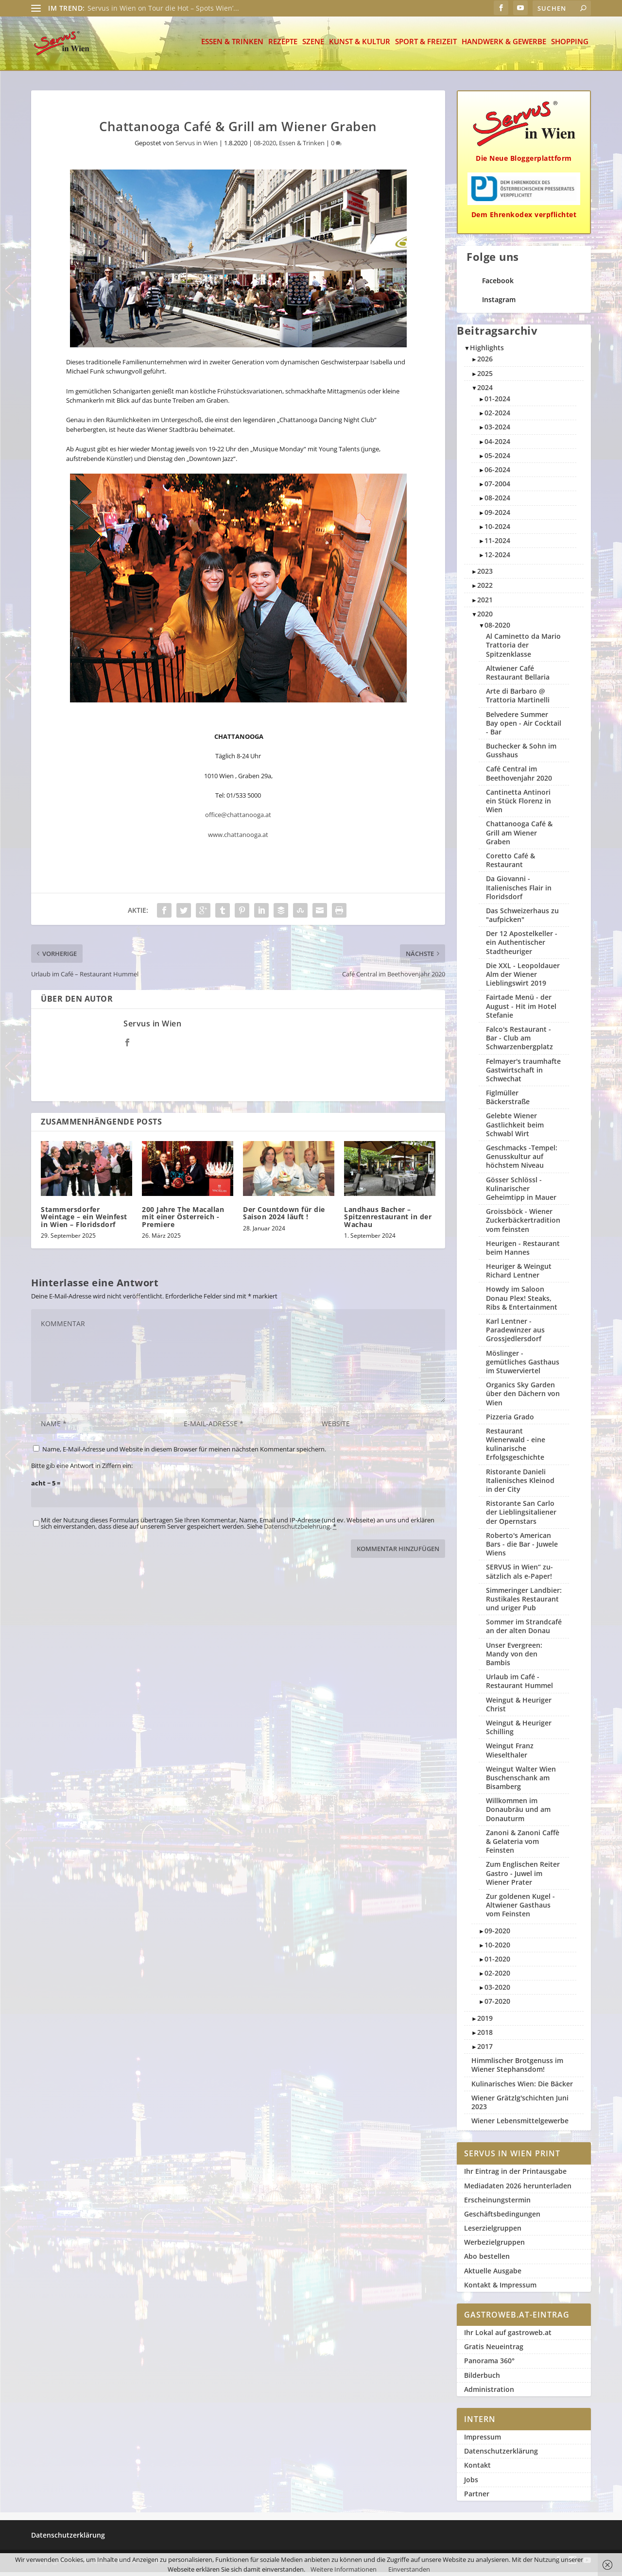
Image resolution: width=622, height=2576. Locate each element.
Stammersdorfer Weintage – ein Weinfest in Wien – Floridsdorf (84, 1221)
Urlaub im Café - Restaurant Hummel (519, 1685)
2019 (485, 2022)
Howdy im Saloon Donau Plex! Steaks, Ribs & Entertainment (521, 1301)
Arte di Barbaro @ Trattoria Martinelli (518, 699)
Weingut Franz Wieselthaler (510, 1754)
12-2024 (497, 558)
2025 (485, 377)
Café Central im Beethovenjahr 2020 (519, 777)
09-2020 (497, 1934)
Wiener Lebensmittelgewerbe (520, 2124)
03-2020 (497, 1991)
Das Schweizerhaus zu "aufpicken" (522, 919)
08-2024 (497, 501)
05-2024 (497, 459)
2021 (485, 603)
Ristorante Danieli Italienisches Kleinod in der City (520, 1484)
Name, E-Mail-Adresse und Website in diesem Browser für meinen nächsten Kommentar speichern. (184, 1453)
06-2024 (497, 473)
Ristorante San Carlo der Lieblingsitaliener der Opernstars (521, 1515)
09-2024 (497, 516)
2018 (485, 2036)
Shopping (569, 46)
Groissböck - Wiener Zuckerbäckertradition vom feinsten (523, 1224)
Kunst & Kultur (359, 46)
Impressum (482, 2440)
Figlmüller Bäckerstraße (508, 1101)
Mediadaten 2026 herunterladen (517, 2189)
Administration (489, 2393)
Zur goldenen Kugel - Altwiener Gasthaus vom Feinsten (520, 1908)
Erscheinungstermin (497, 2203)
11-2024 (497, 544)
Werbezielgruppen (494, 2246)
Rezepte (282, 46)
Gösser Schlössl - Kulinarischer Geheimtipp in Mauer (521, 1192)
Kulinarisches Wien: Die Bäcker (522, 2087)
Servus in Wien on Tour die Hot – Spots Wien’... (163, 8)
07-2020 (497, 2005)
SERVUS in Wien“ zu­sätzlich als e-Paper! (519, 1575)
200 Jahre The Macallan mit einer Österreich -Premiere (183, 1221)
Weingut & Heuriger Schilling (519, 1731)
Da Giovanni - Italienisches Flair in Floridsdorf (519, 891)
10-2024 (497, 530)
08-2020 (265, 146)
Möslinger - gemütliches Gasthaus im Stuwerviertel (522, 1365)
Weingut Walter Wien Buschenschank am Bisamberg (521, 1781)
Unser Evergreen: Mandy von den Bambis (514, 1657)
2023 (485, 575)
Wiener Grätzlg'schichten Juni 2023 (520, 2106)
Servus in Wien (196, 146)
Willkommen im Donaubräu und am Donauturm (518, 1813)
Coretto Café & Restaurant (510, 864)
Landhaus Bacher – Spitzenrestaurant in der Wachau (388, 1221)
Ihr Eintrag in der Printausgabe (515, 2175)
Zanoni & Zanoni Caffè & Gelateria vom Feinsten (522, 1845)
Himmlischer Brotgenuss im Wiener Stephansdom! (517, 2069)
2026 (485, 362)
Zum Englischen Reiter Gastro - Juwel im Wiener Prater (523, 1876)
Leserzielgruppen (492, 2231)
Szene (313, 46)
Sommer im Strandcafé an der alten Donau (524, 1630)
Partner (476, 2497)
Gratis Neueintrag (493, 2350)
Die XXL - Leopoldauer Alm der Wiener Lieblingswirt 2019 (523, 978)
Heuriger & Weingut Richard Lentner (519, 1274)
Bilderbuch (482, 2379)
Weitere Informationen (344, 2569)
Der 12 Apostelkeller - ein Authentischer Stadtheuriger (521, 946)
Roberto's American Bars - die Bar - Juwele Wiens (522, 1548)
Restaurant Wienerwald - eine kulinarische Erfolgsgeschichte (515, 1448)
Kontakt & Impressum (500, 2288)
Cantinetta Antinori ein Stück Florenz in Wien (518, 804)
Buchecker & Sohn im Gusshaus (521, 754)
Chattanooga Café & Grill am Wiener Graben (519, 836)
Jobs (471, 2483)
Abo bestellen (487, 2260)
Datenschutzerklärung (501, 2454)
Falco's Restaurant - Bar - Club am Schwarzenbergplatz (519, 1041)
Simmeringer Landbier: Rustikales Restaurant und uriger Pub (524, 1602)
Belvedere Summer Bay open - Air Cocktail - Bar (523, 727)
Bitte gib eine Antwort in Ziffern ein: (82, 1469)
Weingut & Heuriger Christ (519, 1708)
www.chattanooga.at (238, 838)
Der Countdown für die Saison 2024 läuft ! (284, 1217)
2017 (485, 2050)
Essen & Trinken (232, 46)
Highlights (487, 351)
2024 (485, 391)
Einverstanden (409, 2569)
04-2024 (497, 445)
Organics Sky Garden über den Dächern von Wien (523, 1397)
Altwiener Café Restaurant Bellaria (518, 676)
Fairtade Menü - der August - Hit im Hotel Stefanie (521, 1009)
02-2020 (497, 1976)
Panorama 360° (489, 2364)
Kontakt (477, 2469)
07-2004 (497, 487)
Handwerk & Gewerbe (504, 46)
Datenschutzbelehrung (297, 1530)
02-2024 (497, 416)
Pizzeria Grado (510, 1420)
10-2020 (497, 1948)
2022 (485, 589)
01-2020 (497, 1962)
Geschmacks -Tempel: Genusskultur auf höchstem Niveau (521, 1160)
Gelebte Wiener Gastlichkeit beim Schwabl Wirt (515, 1128)
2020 (485, 617)
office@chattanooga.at (238, 818)
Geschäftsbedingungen (502, 2217)
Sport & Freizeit (426, 46)
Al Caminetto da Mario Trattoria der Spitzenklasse (523, 648)
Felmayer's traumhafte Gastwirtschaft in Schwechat (523, 1073)
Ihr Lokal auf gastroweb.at (508, 2336)
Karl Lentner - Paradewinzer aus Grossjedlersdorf (515, 1333)
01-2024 (497, 402)
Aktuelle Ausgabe (492, 2274)
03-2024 (497, 430)
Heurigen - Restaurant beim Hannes (523, 1252)
